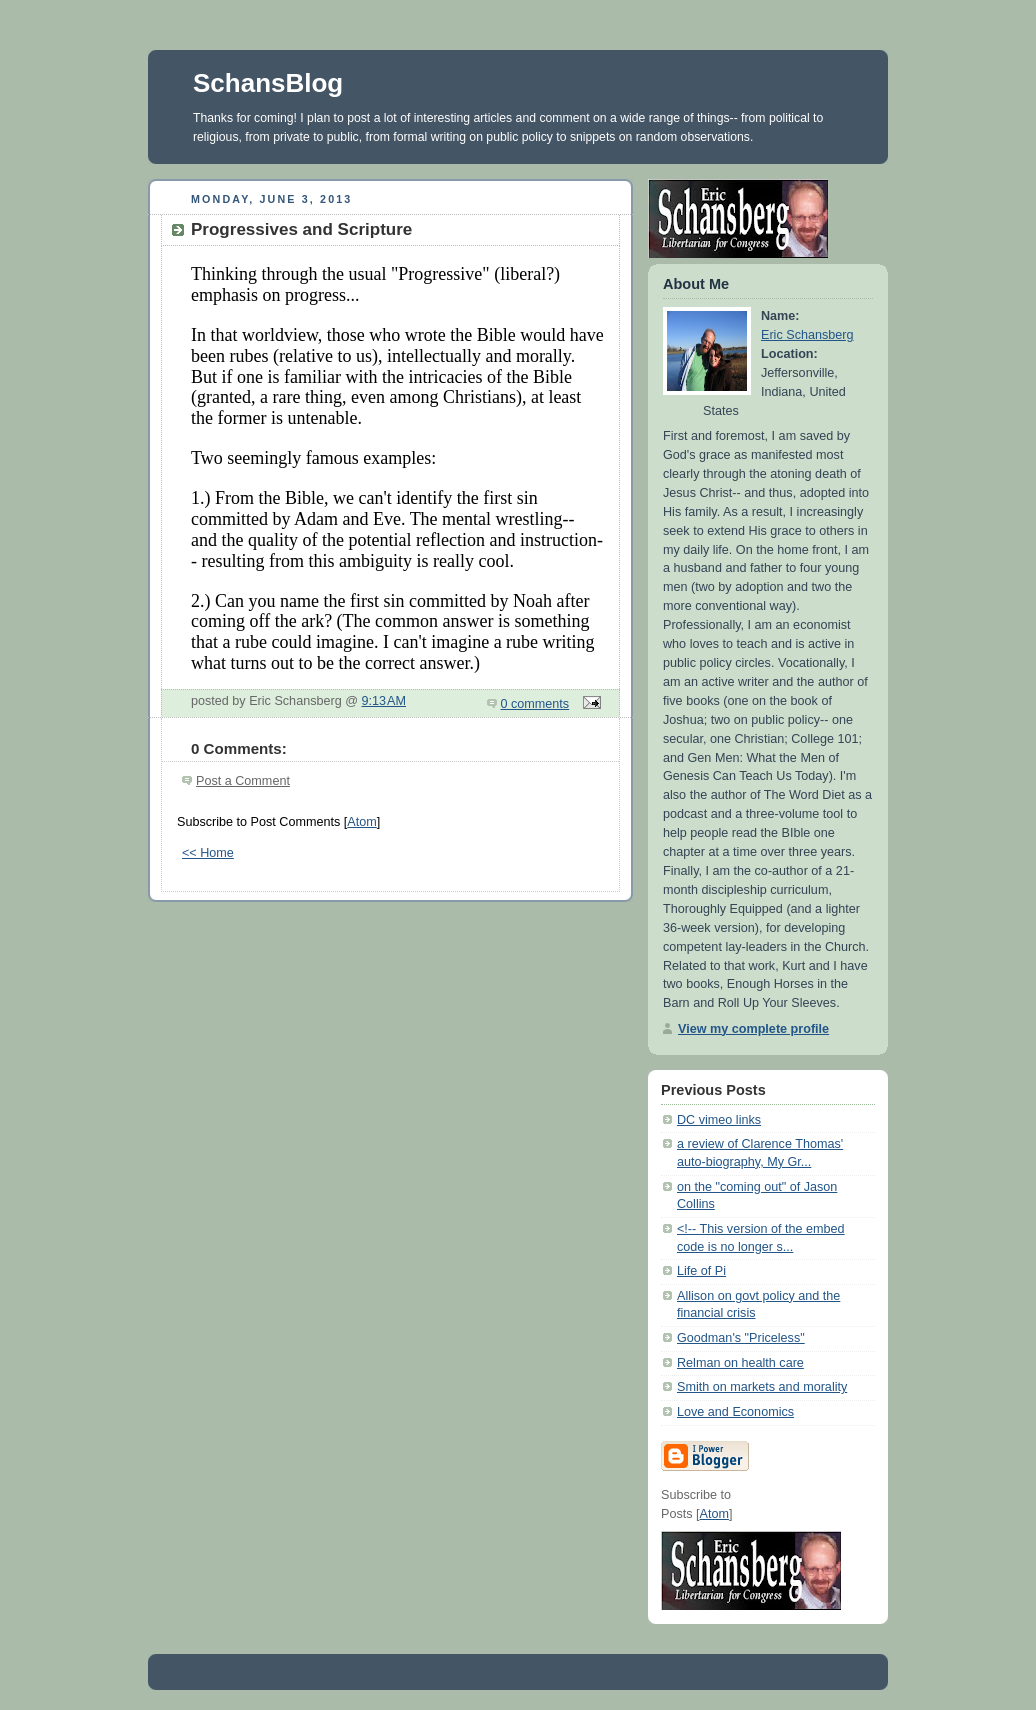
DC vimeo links (719, 1120)
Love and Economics (735, 1412)
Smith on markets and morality (762, 1387)
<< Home (208, 853)
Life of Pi (701, 1271)
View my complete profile (753, 1029)
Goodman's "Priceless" (741, 1338)
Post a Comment (243, 781)
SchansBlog (268, 83)
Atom (361, 822)
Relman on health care (740, 1363)
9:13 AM (384, 701)
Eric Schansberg (807, 335)
